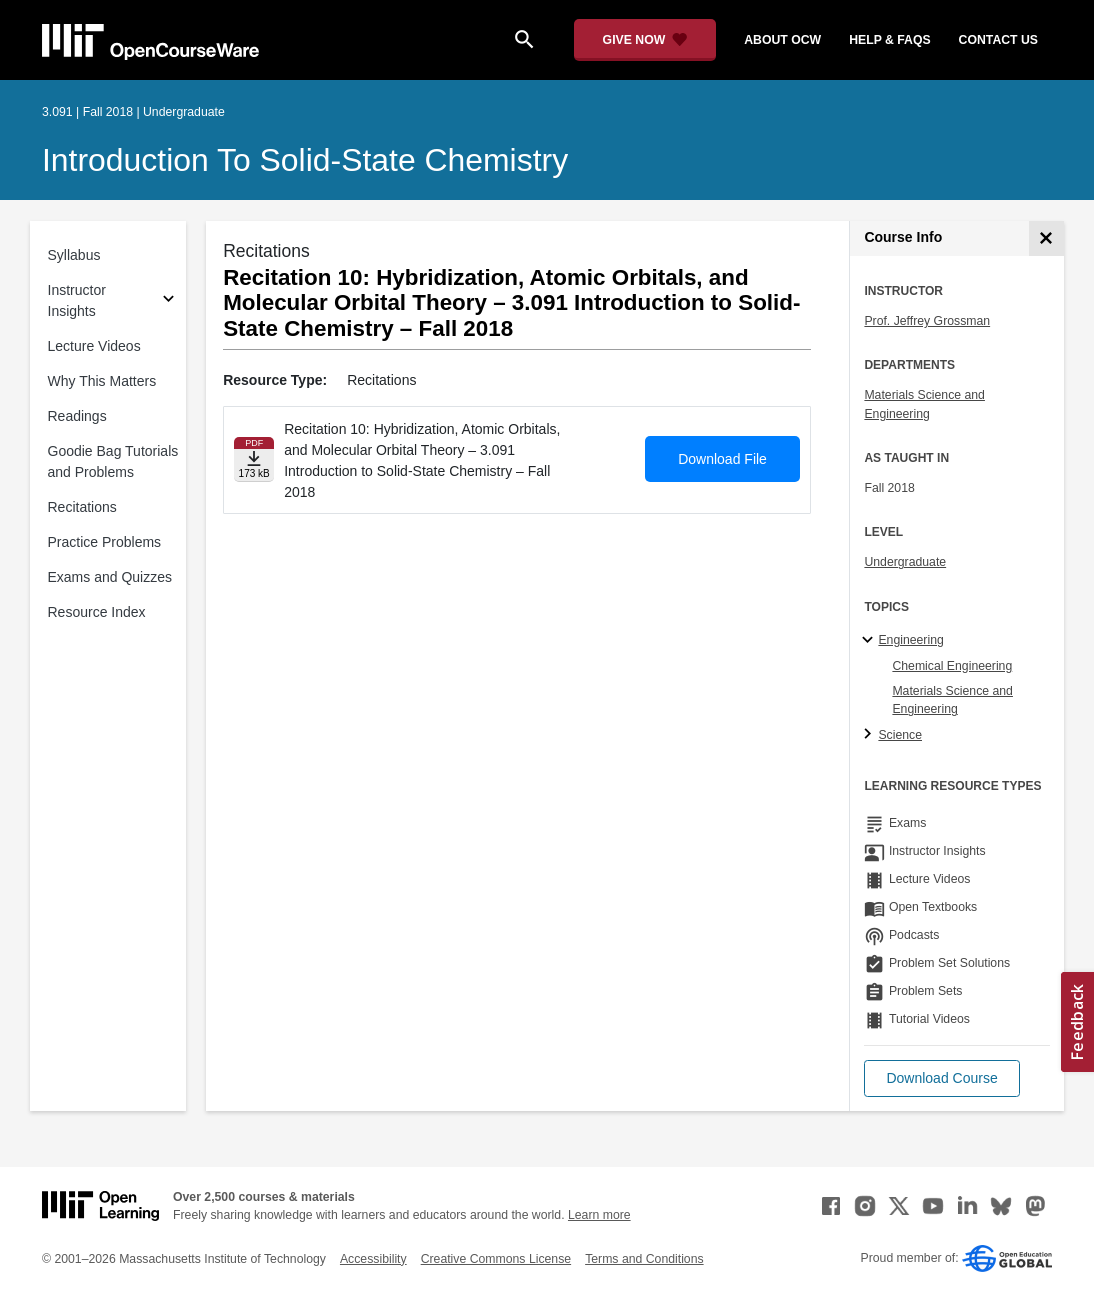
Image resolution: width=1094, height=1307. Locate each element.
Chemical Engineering (952, 666)
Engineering (910, 640)
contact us (998, 40)
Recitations (82, 507)
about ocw (782, 40)
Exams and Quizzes (110, 577)
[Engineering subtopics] (870, 641)
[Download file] (254, 459)
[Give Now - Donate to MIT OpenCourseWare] (645, 40)
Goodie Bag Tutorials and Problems (113, 461)
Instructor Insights (77, 300)
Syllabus (74, 255)
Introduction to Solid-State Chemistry (305, 160)
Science (900, 735)
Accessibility (373, 1259)
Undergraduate (905, 562)
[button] (941, 1078)
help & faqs (889, 40)
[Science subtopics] (870, 735)
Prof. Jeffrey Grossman (927, 321)
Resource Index (97, 612)
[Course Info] (1046, 238)
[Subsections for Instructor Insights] (168, 301)
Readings (77, 416)
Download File (722, 459)
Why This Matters (102, 381)
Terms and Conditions (644, 1259)
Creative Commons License (496, 1259)
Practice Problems (105, 542)
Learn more (599, 1215)
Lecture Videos (94, 346)
